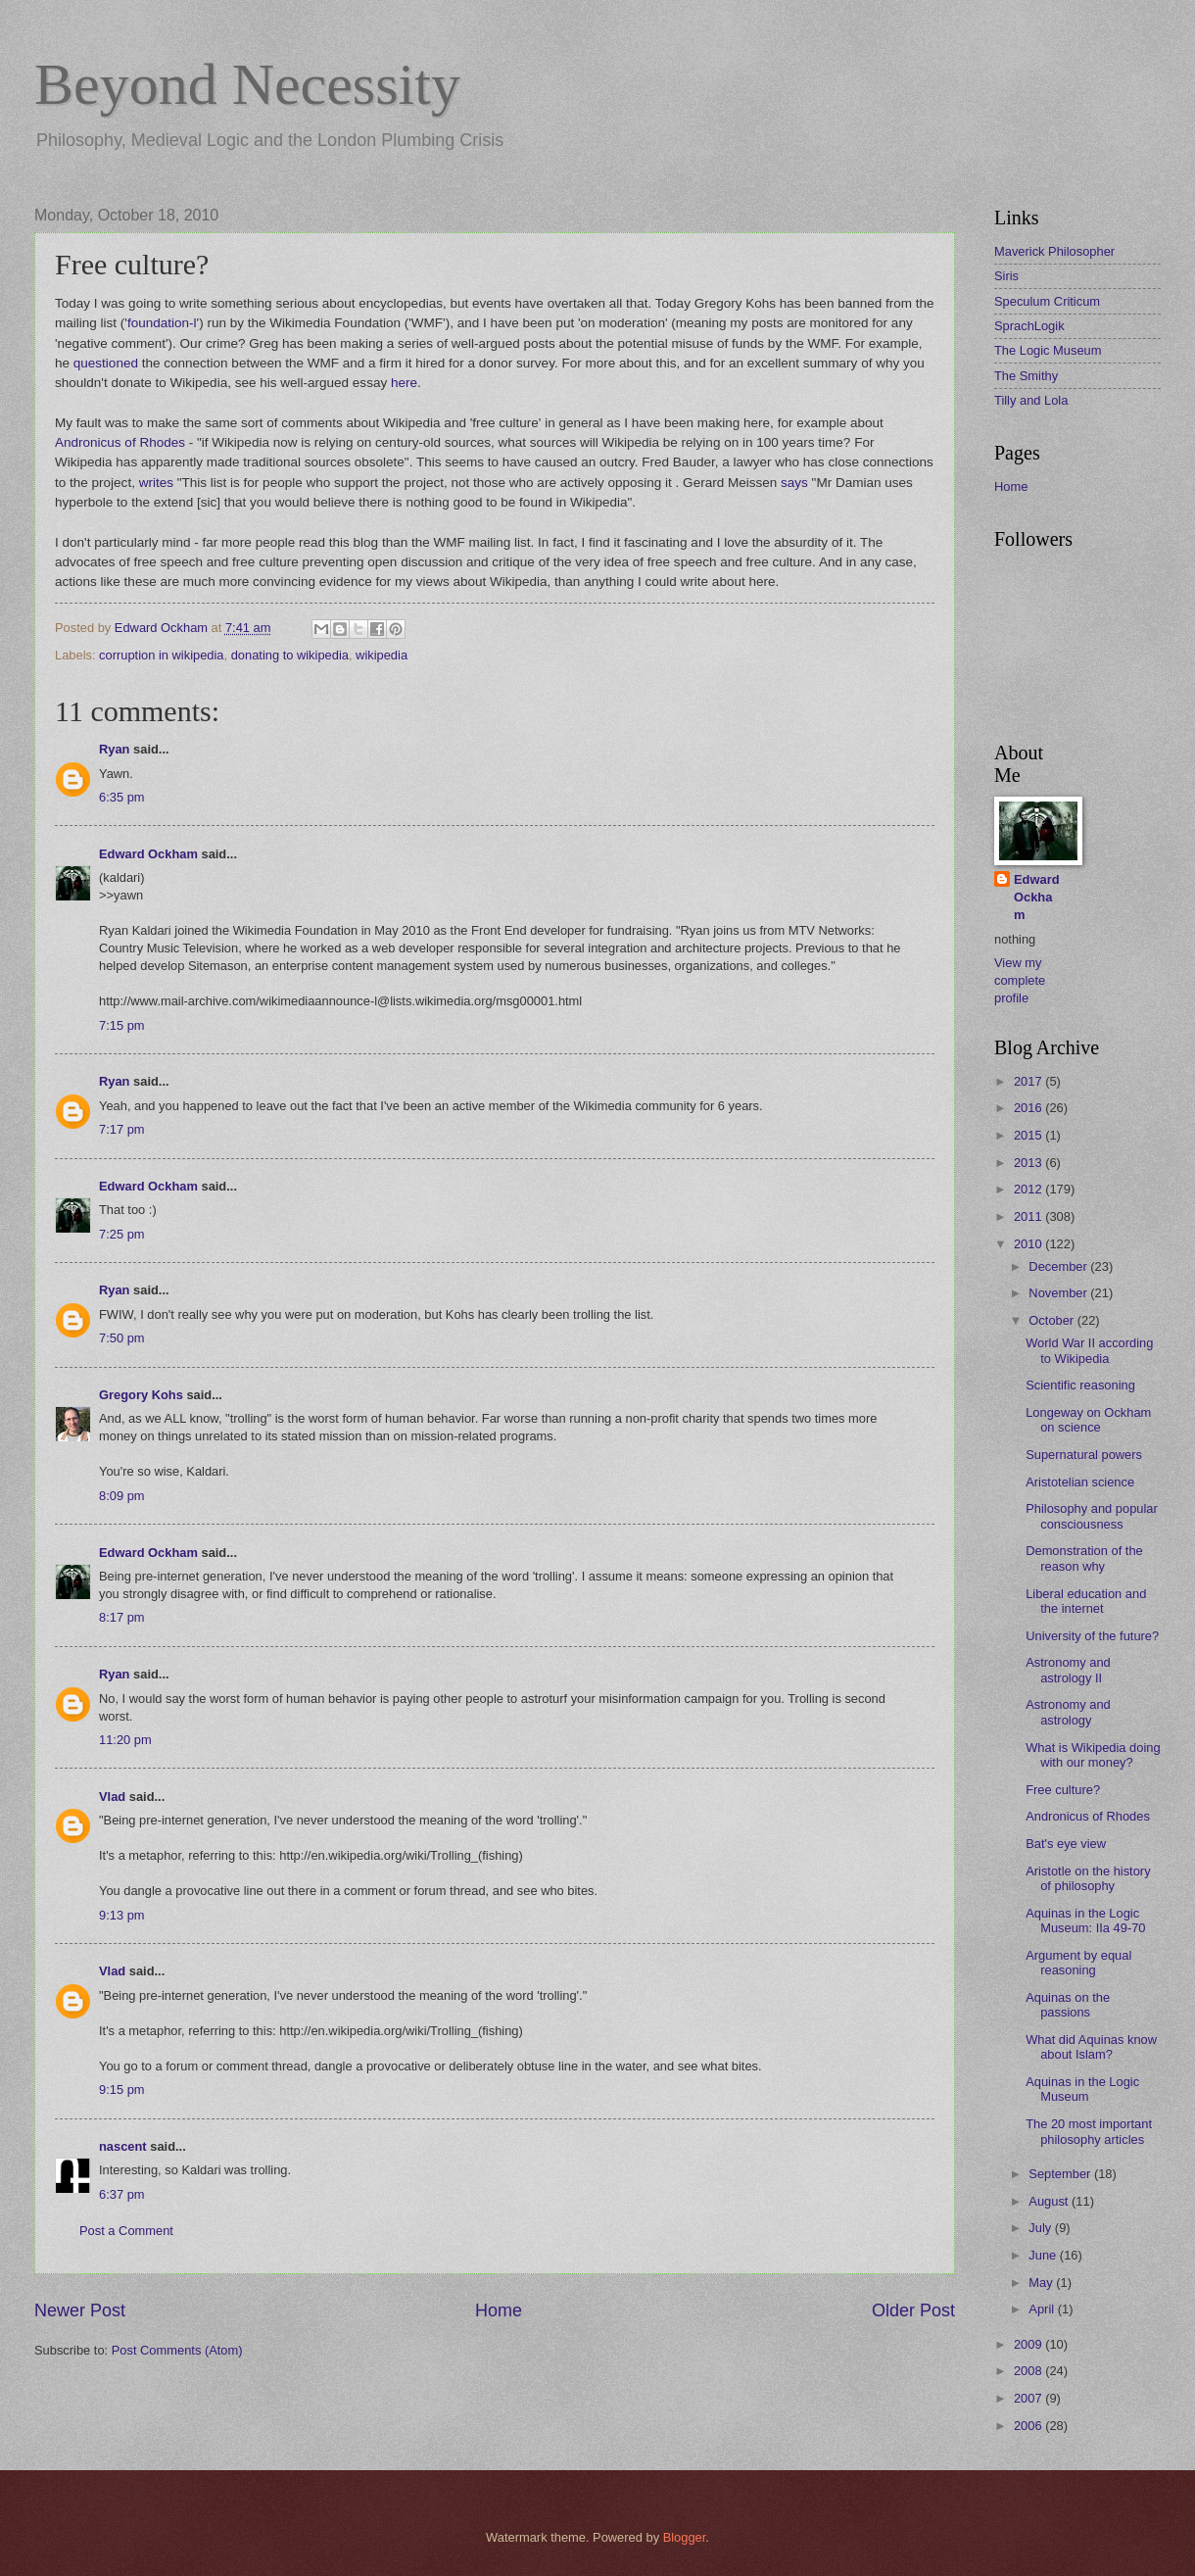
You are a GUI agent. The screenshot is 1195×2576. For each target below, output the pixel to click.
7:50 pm (122, 1338)
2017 (1029, 1081)
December (1059, 1266)
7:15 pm (122, 1025)
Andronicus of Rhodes (120, 442)
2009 (1029, 2344)
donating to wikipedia (290, 655)
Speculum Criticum (1047, 301)
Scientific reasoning (1080, 1385)
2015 (1029, 1135)
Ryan (114, 749)
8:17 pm (122, 1617)
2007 (1029, 2398)
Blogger (684, 2537)
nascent (123, 2146)
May (1042, 2282)
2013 (1029, 1162)
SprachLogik (1029, 325)
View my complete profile (1019, 980)
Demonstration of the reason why (1084, 1558)
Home (498, 2310)
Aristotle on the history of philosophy (1088, 1878)
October (1052, 1320)
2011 (1029, 1216)
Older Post (913, 2310)
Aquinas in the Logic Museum (1082, 2089)
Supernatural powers (1084, 1454)
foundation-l (162, 323)
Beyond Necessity (247, 84)
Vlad (112, 1796)
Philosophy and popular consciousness (1092, 1516)
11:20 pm (125, 1739)
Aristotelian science (1080, 1482)
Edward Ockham (148, 854)
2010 (1029, 1244)
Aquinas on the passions (1068, 2004)
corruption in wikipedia (161, 655)
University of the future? (1092, 1635)
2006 (1029, 2425)
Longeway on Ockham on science (1088, 1419)
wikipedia (381, 655)
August (1050, 2201)
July (1041, 2227)
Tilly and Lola (1031, 400)
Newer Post (79, 2310)
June (1044, 2255)
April (1042, 2309)
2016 (1029, 1107)
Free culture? (1063, 1789)
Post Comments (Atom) (177, 2350)
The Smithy (1026, 375)
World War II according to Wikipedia (1089, 1350)
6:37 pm (122, 2194)
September (1061, 2173)
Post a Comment (126, 2230)
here (404, 382)
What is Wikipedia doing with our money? (1093, 1755)
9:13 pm (122, 1915)
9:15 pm (122, 2089)
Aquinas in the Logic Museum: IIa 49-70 (1085, 1920)
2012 (1029, 1189)
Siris (1006, 275)
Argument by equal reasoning (1078, 1962)
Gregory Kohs (141, 1394)
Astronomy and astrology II (1068, 1669)
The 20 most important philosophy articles (1089, 2131)
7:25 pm (122, 1234)
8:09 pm (122, 1495)
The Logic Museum (1048, 350)
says (794, 482)
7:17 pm (122, 1129)
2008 (1029, 2370)
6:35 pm (122, 797)
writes (156, 482)
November (1059, 1293)
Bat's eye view (1066, 1843)
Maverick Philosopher (1054, 251)
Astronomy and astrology (1068, 1711)
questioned (105, 363)
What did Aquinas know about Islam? (1091, 2047)
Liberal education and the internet (1086, 1601)
